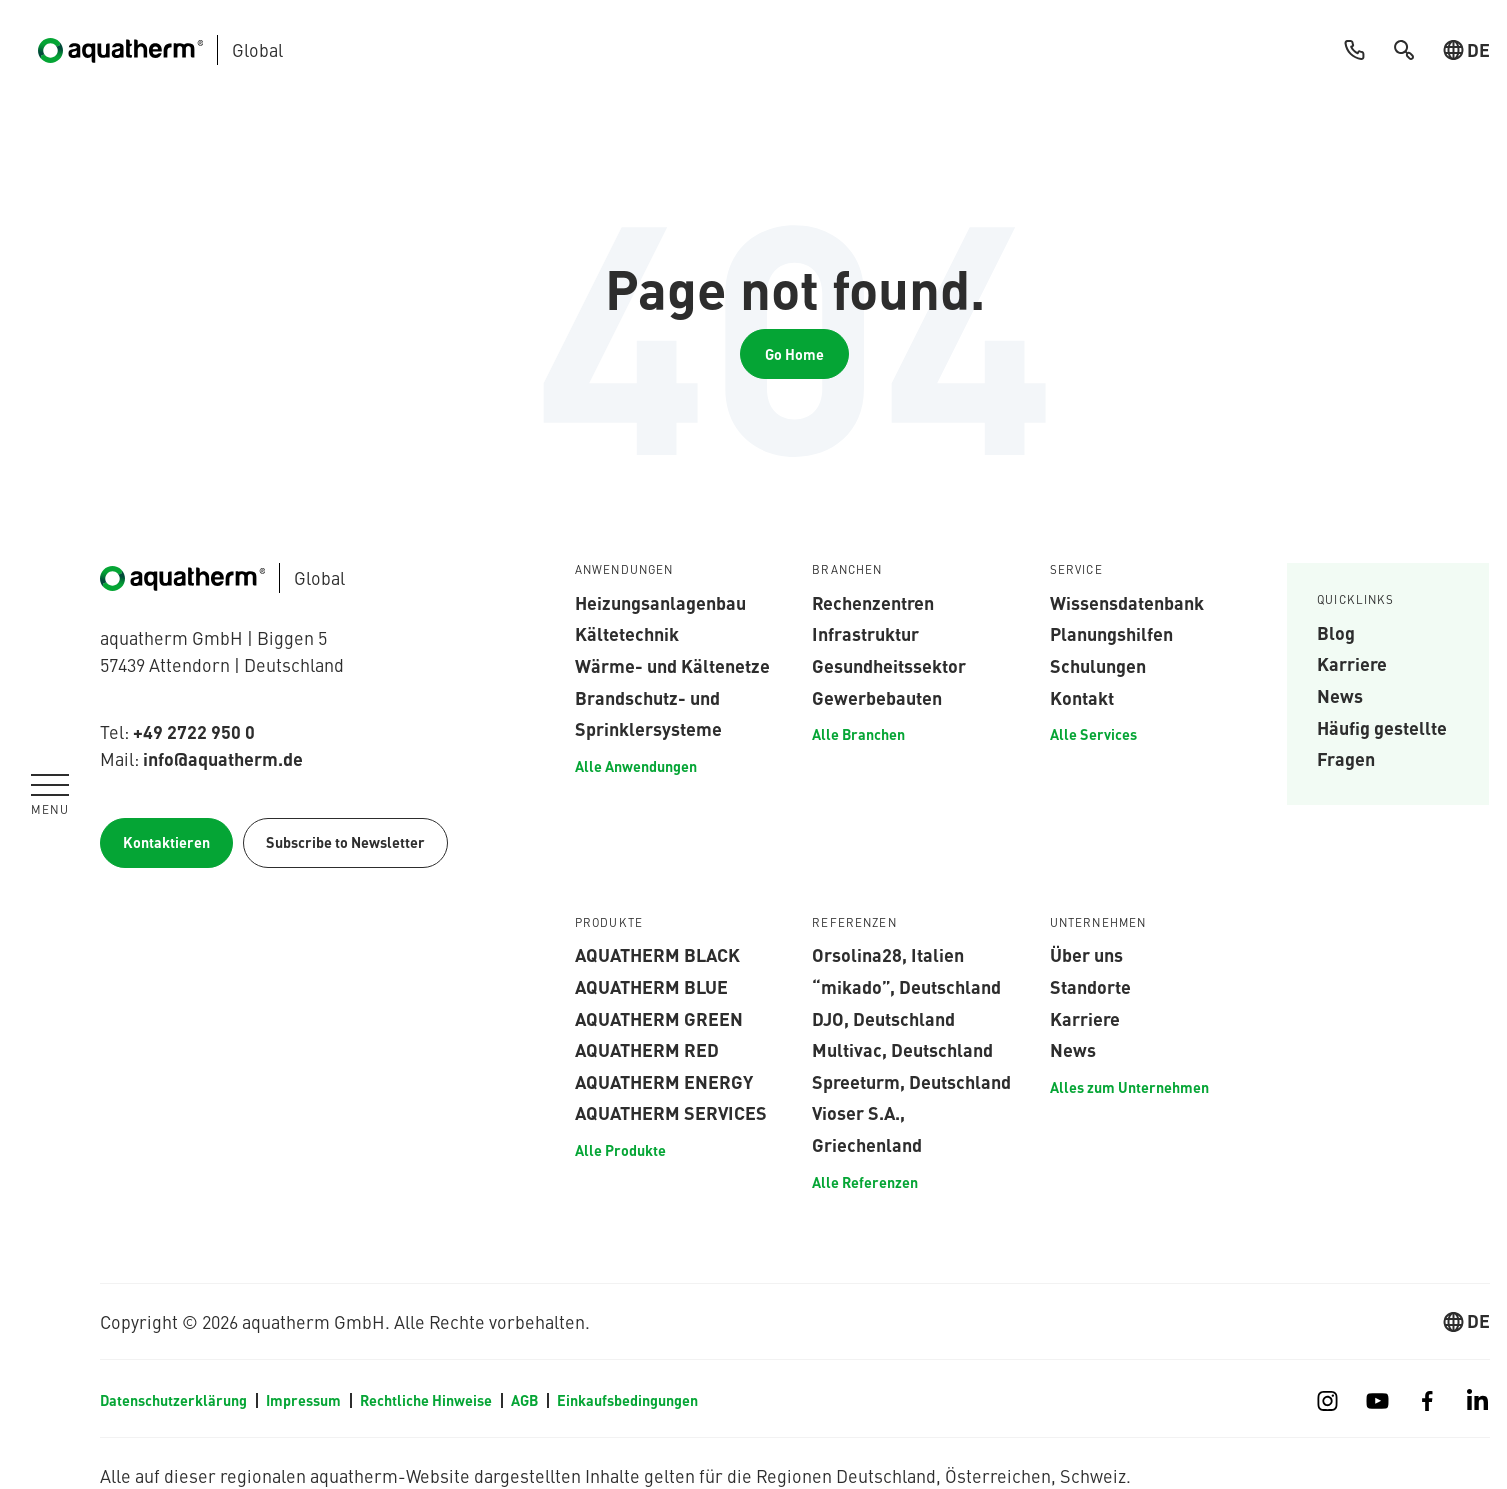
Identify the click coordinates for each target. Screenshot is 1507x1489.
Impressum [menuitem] (303, 1400)
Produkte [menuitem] (609, 923)
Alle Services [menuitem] (1093, 734)
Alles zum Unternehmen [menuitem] (1129, 1087)
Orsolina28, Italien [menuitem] (888, 954)
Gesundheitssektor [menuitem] (889, 665)
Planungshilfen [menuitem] (1111, 633)
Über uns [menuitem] (1086, 954)
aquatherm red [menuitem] (647, 1049)
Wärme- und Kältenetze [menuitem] (672, 665)
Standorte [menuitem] (1090, 986)
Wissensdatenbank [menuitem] (1127, 602)
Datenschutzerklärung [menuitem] (173, 1400)
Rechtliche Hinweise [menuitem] (426, 1400)
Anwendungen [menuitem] (624, 570)
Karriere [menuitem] (1352, 663)
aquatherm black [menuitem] (657, 954)
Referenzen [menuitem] (854, 923)
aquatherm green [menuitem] (659, 1018)
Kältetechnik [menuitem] (627, 633)
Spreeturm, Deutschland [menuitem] (911, 1081)
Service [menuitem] (1076, 570)
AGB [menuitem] (524, 1400)
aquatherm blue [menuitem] (651, 986)
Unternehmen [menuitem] (1098, 923)
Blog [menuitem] (1336, 632)
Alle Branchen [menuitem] (858, 734)
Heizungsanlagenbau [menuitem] (660, 602)
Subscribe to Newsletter (345, 842)
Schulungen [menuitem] (1098, 665)
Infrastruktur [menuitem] (865, 633)
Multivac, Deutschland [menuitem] (902, 1049)
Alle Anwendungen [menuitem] (636, 766)
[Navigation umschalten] (50, 794)
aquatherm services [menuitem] (671, 1112)
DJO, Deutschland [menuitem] (883, 1018)
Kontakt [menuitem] (1082, 697)
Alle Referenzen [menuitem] (865, 1182)
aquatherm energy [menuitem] (664, 1081)
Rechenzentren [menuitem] (873, 602)
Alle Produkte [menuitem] (620, 1150)
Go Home (794, 354)
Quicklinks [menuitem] (1356, 600)
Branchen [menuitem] (847, 570)
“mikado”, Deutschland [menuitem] (906, 986)
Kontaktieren (166, 842)
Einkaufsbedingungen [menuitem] (627, 1400)
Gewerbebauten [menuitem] (877, 697)
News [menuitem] (1340, 695)
